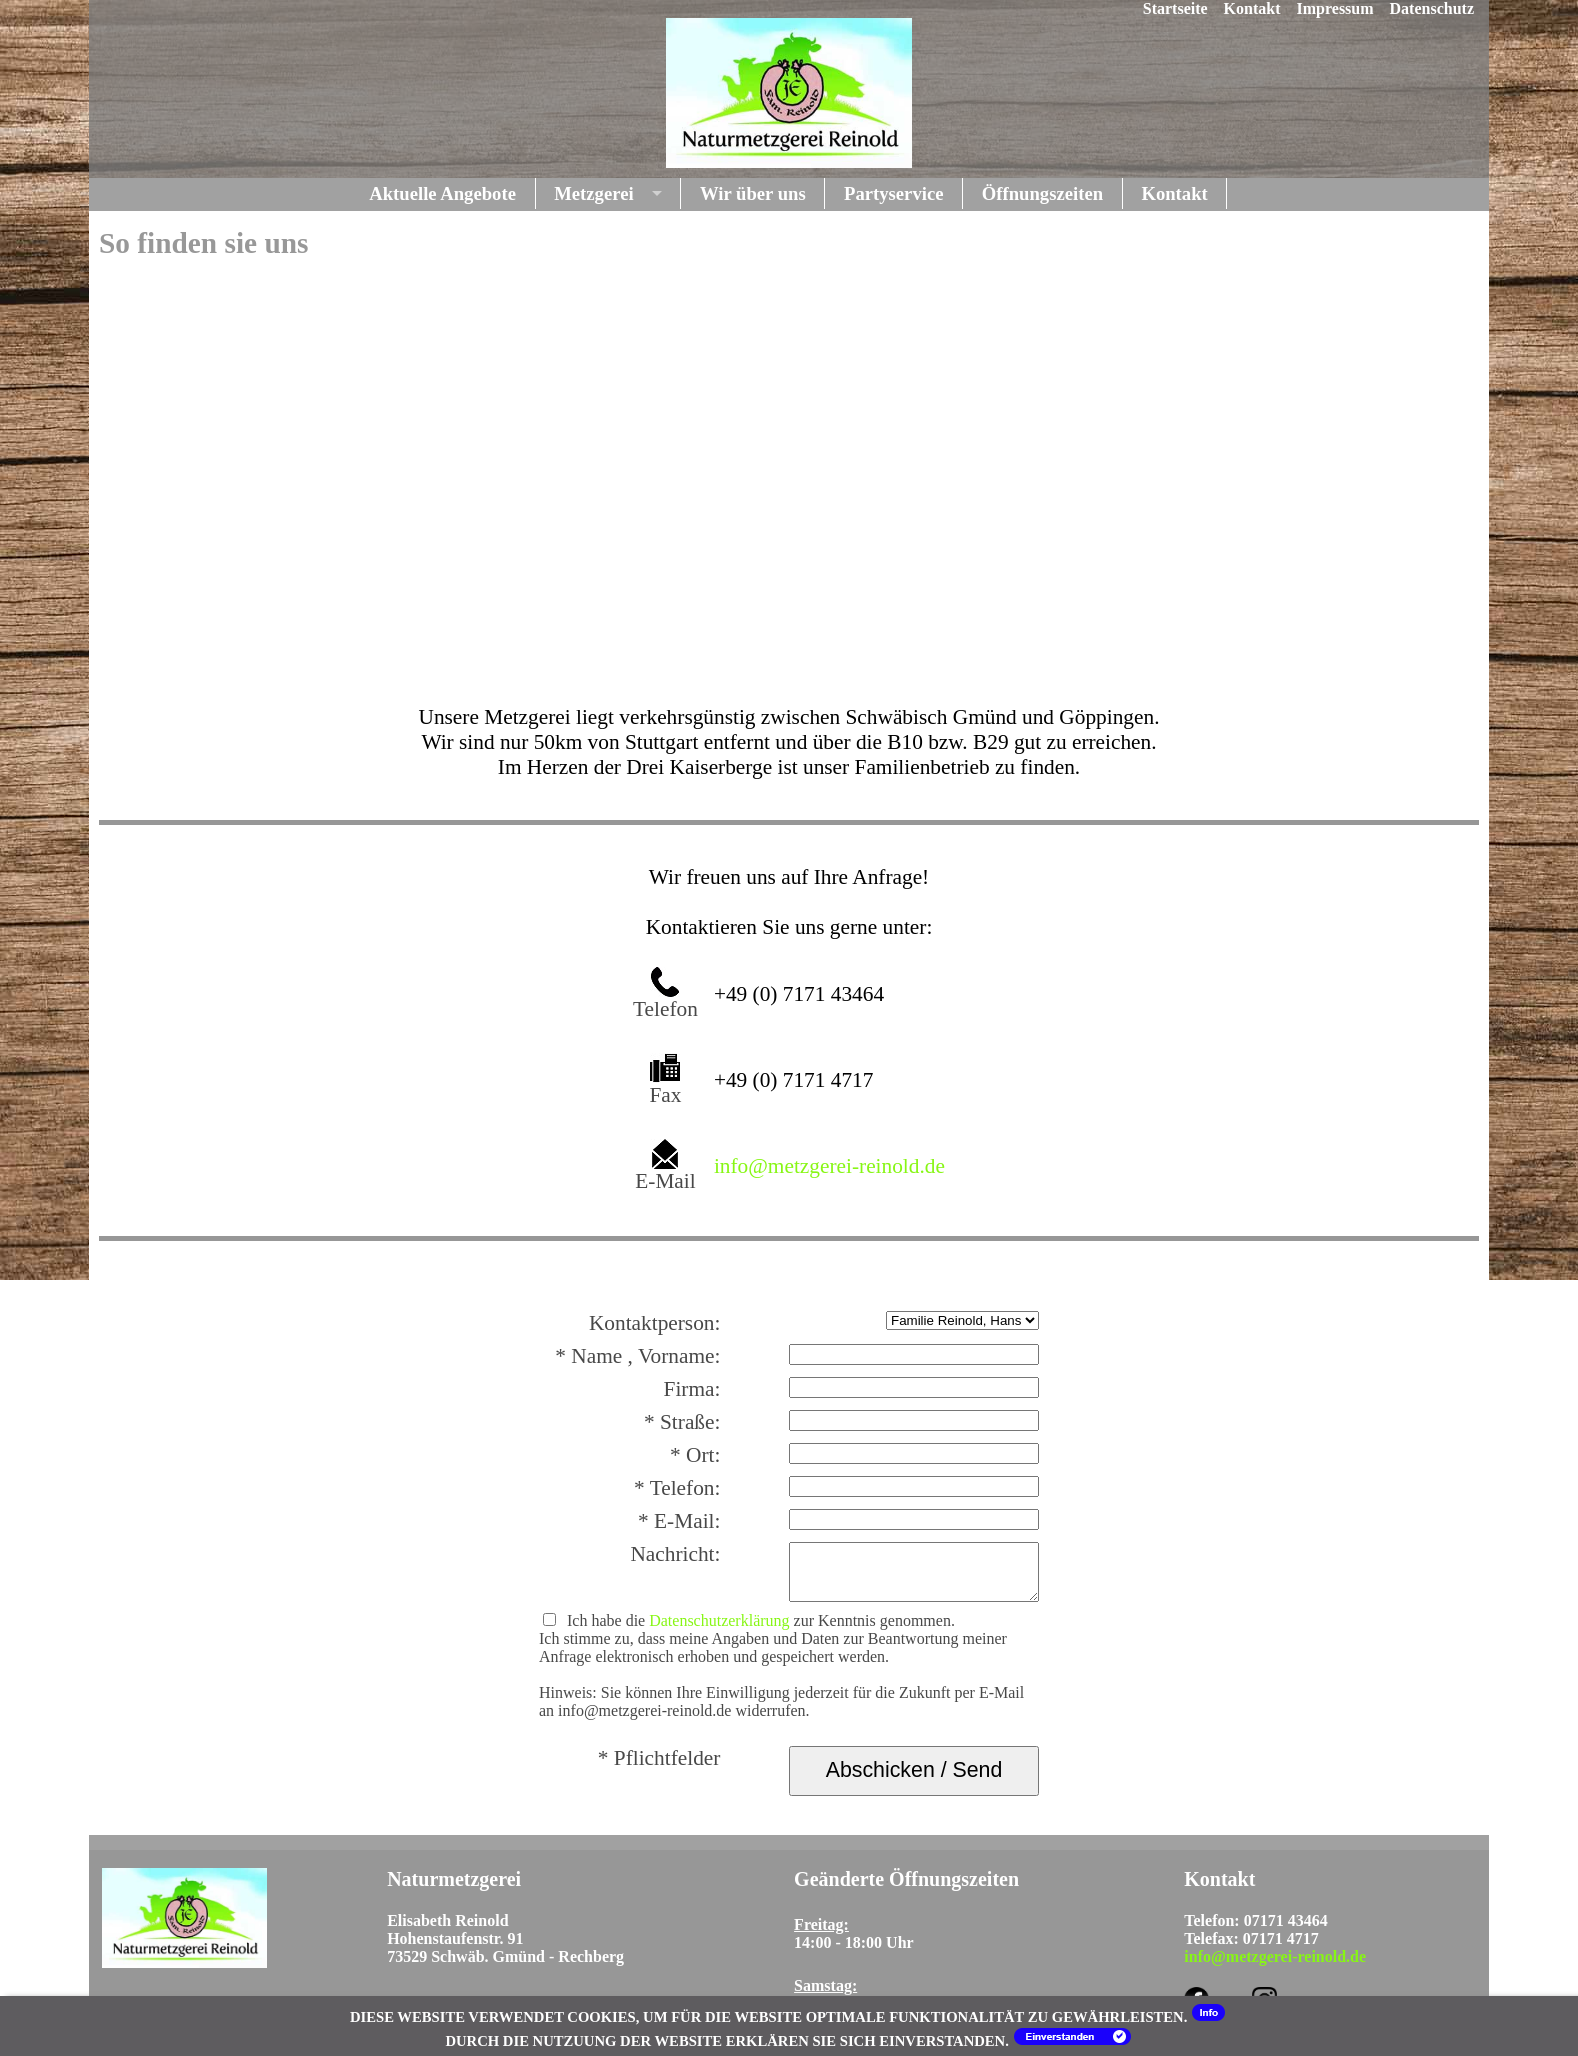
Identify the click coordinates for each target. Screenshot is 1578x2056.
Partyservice (893, 193)
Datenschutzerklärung (719, 1620)
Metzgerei (593, 193)
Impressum (1335, 8)
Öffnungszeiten (1042, 193)
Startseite (1175, 8)
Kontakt (1252, 8)
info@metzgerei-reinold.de (829, 1166)
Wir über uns (753, 193)
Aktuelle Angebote (442, 193)
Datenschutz (1432, 8)
